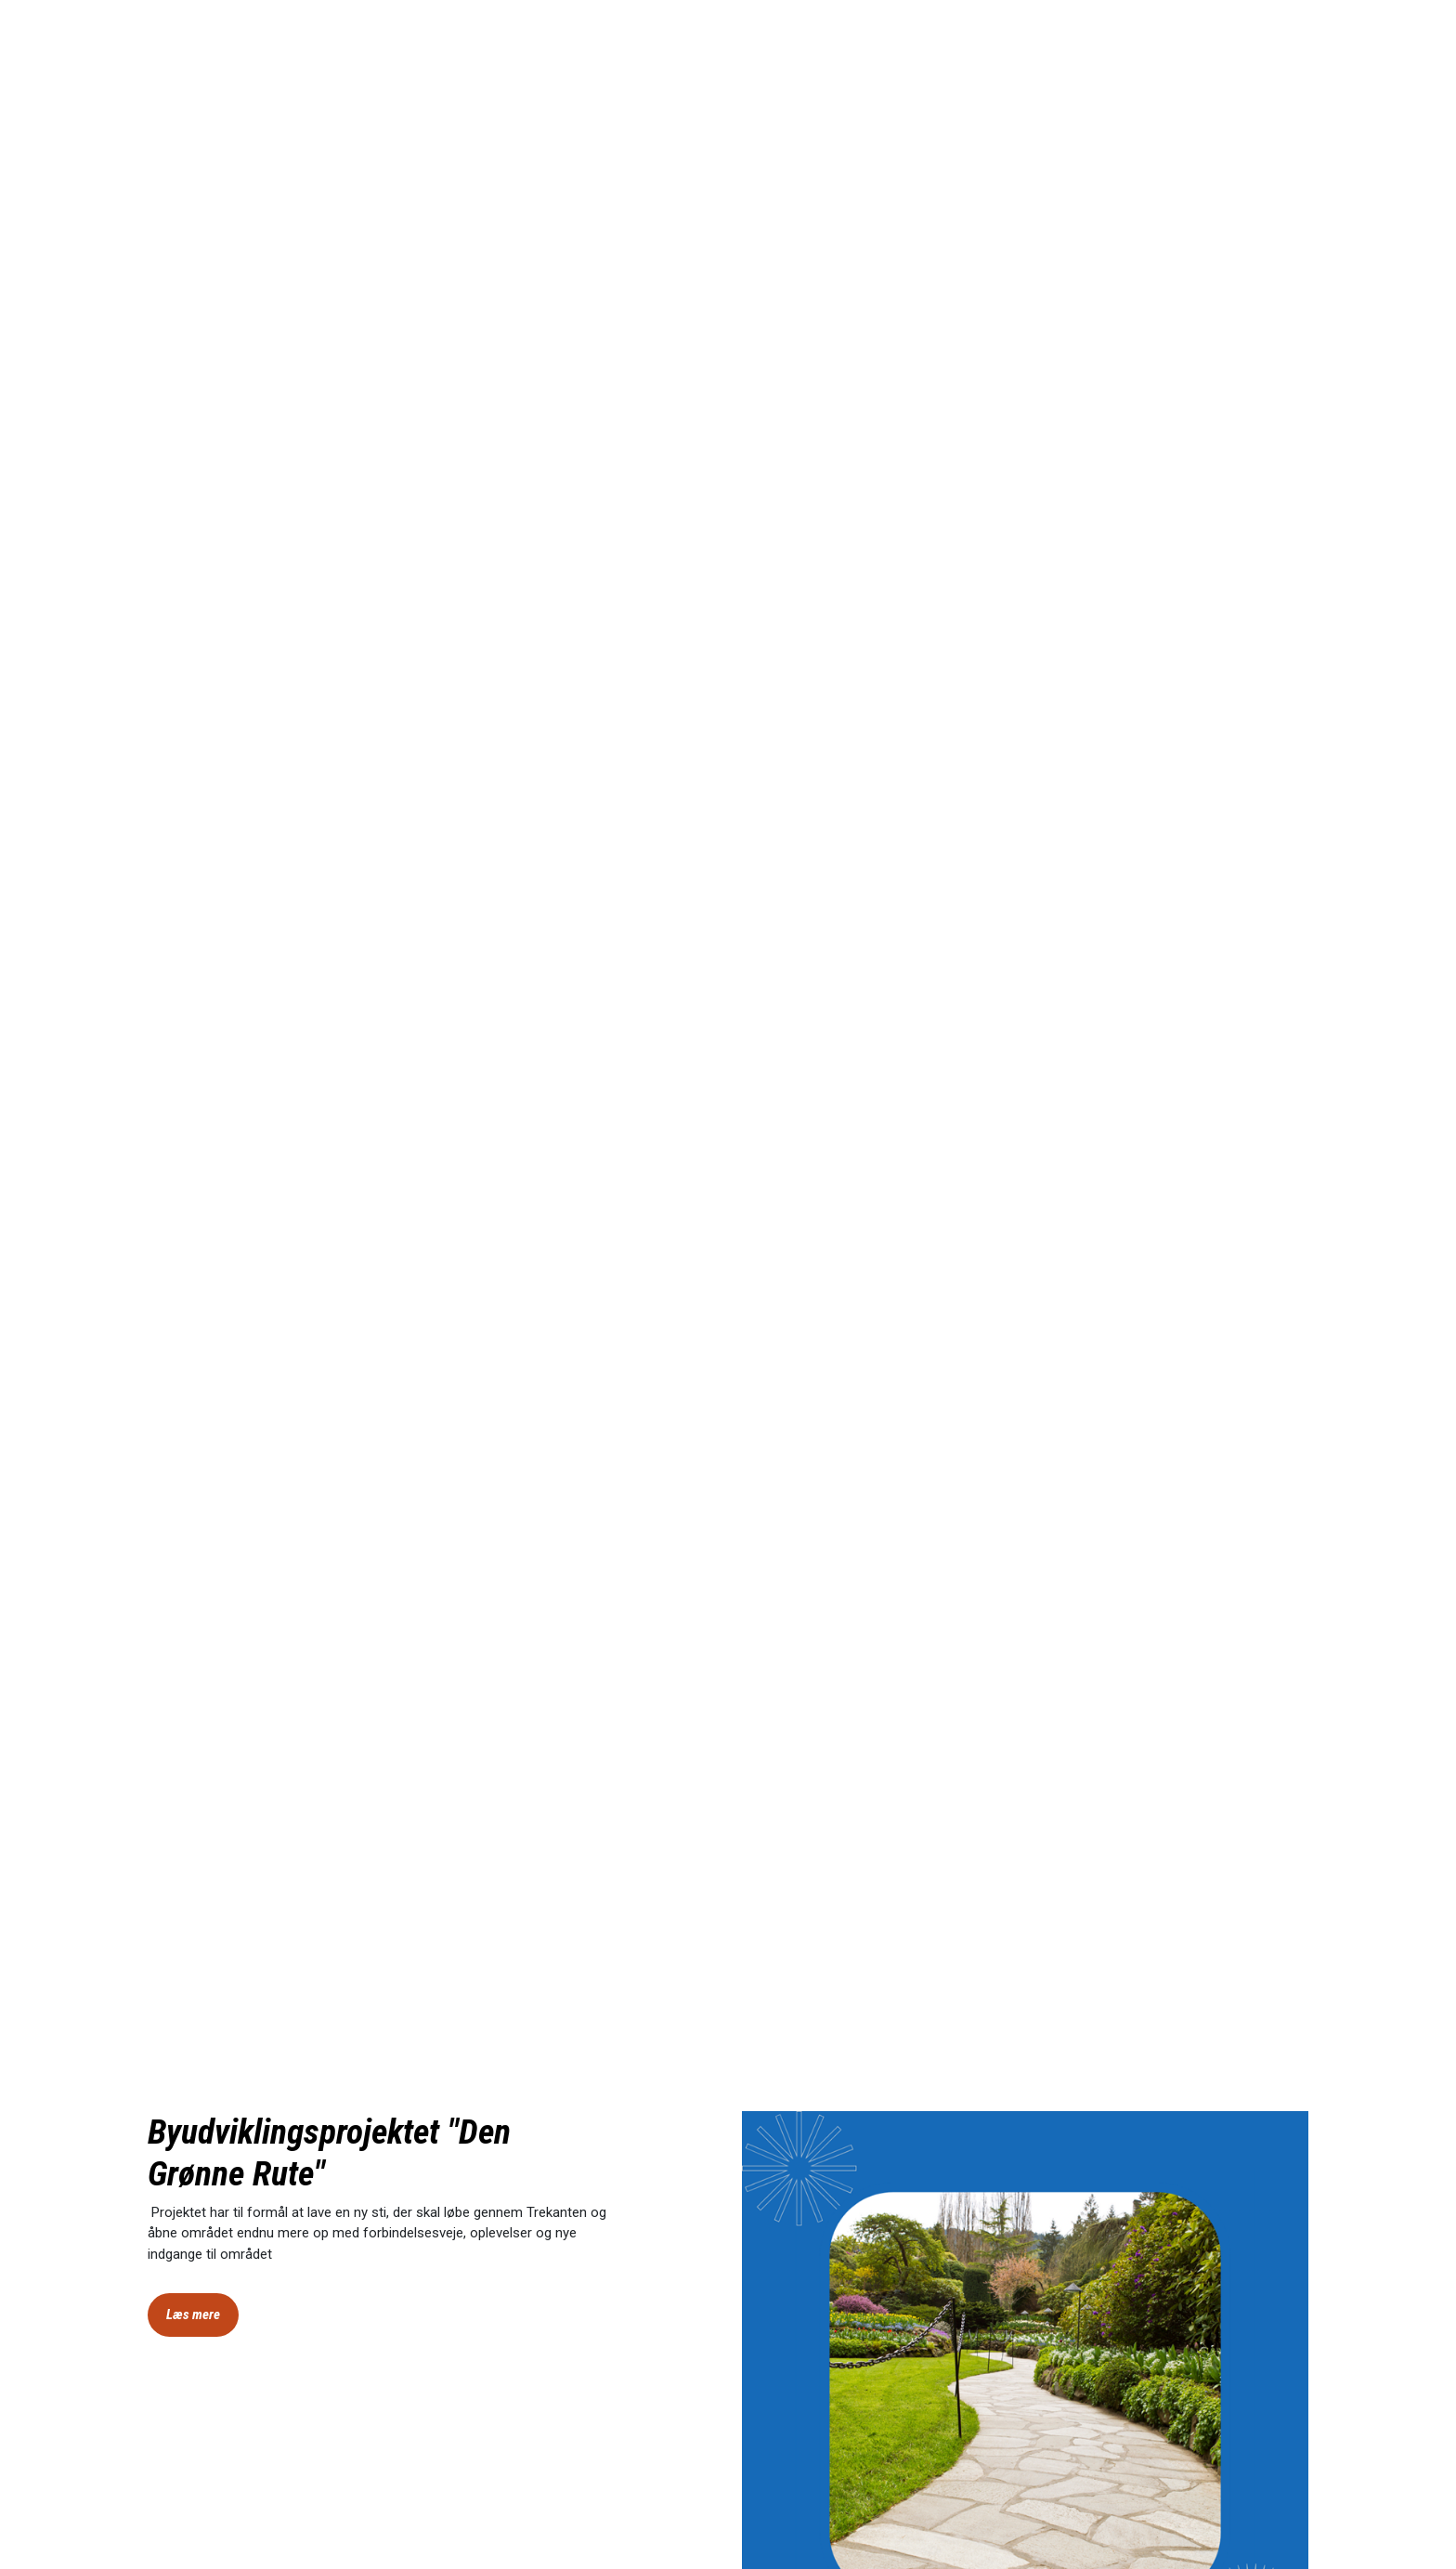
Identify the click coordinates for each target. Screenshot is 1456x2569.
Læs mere (193, 2314)
